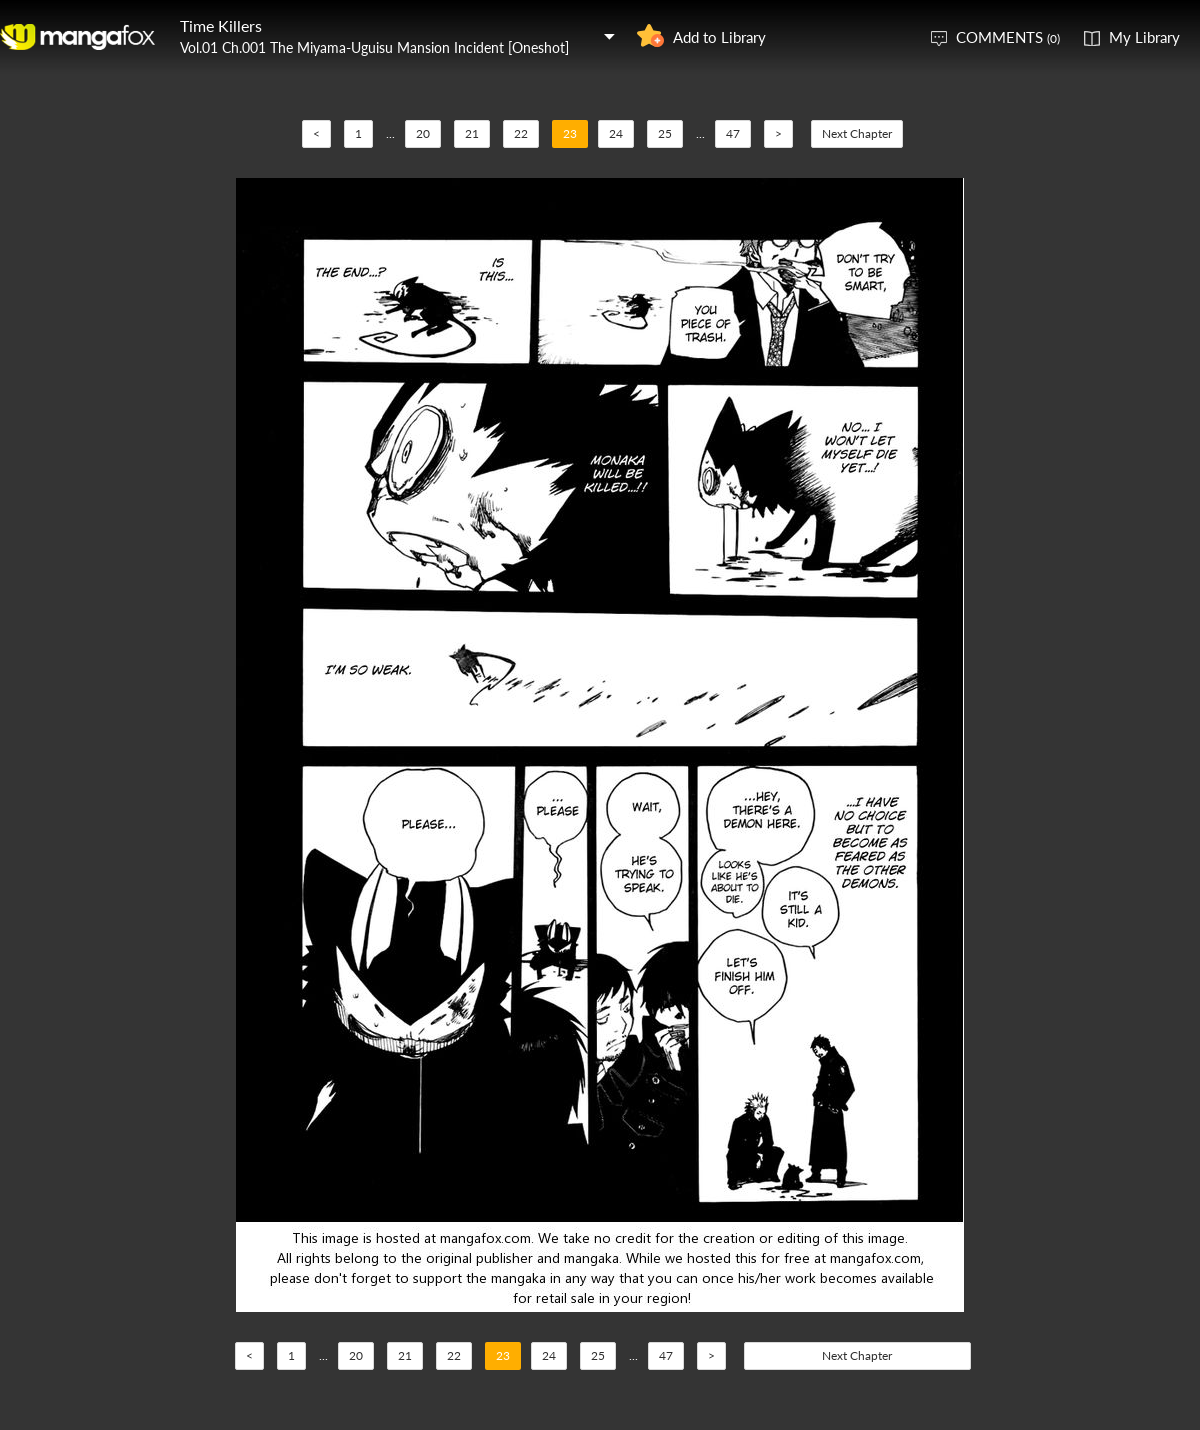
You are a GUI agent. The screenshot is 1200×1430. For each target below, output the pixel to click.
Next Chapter (857, 133)
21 (472, 133)
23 (570, 133)
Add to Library (719, 37)
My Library (1144, 37)
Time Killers (221, 25)
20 (423, 133)
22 (521, 133)
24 (616, 133)
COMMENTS (1008, 37)
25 (665, 133)
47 (733, 133)
